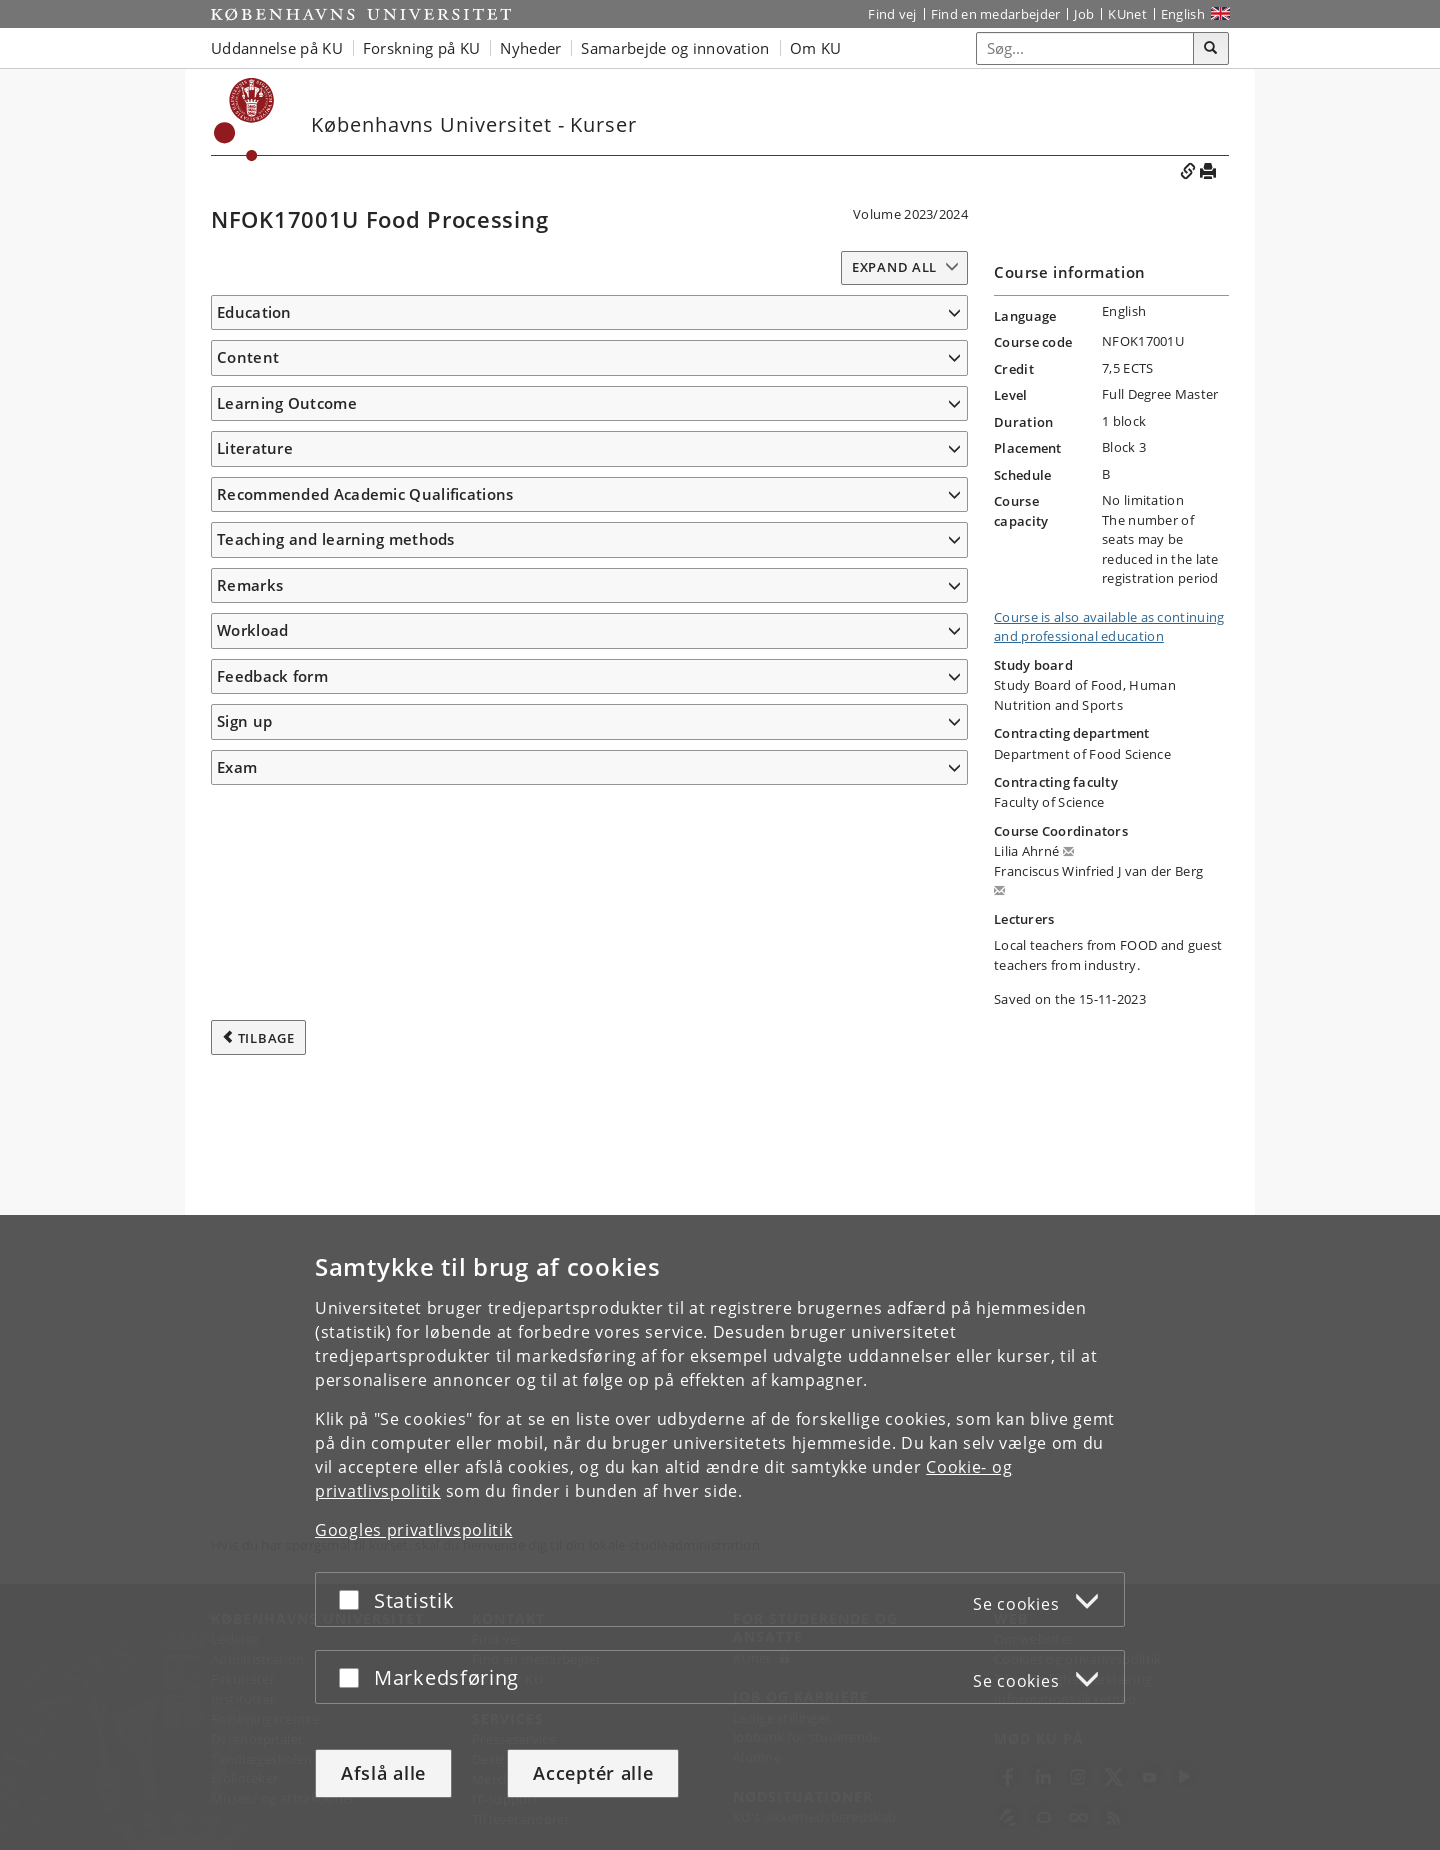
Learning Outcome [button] (287, 579)
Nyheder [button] (530, 48)
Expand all (894, 267)
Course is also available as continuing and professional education (1109, 627)
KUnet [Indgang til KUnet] (1127, 14)
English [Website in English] (1183, 14)
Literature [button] (255, 1043)
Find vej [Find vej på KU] (892, 14)
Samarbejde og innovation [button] (675, 48)
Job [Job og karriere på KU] (1084, 14)
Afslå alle (383, 1773)
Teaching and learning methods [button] (336, 1164)
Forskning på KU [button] (422, 48)
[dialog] (720, 1532)
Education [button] (254, 312)
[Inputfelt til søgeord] (1085, 48)
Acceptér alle (593, 1773)
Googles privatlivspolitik (414, 1530)
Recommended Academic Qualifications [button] (365, 1118)
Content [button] (248, 406)
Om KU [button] (816, 48)
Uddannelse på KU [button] (277, 48)
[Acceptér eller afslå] (354, 1599)
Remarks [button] (250, 1209)
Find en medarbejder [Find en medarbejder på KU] (996, 14)
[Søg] (1211, 49)
